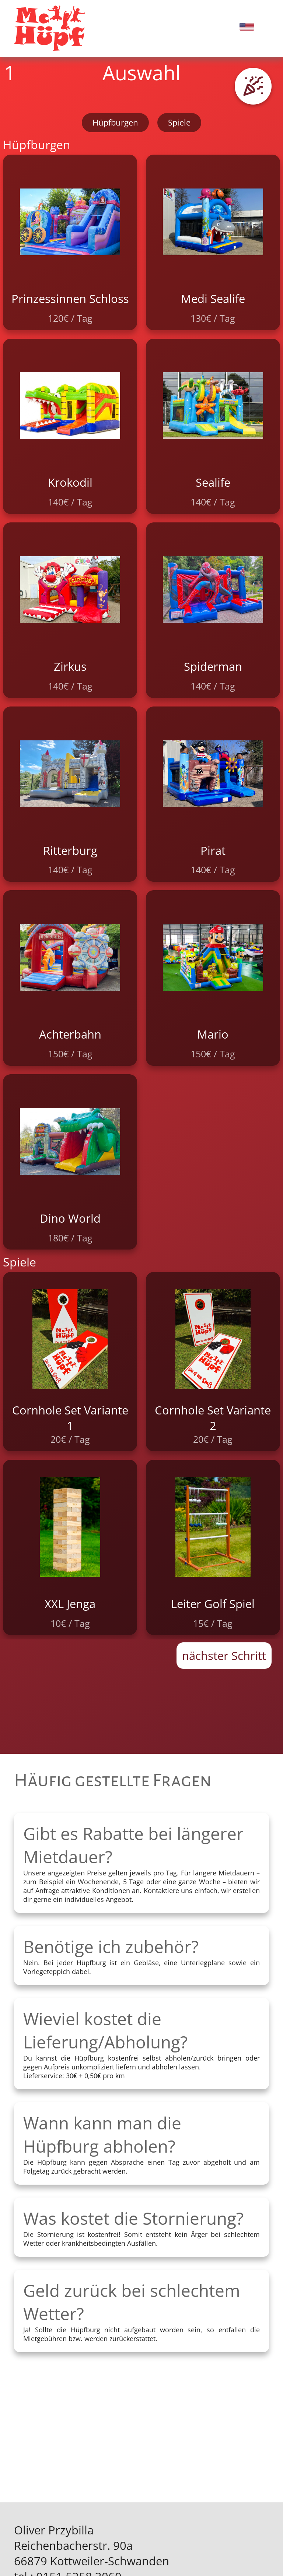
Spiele (179, 122)
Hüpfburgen (115, 122)
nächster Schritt (224, 1655)
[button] (253, 86)
